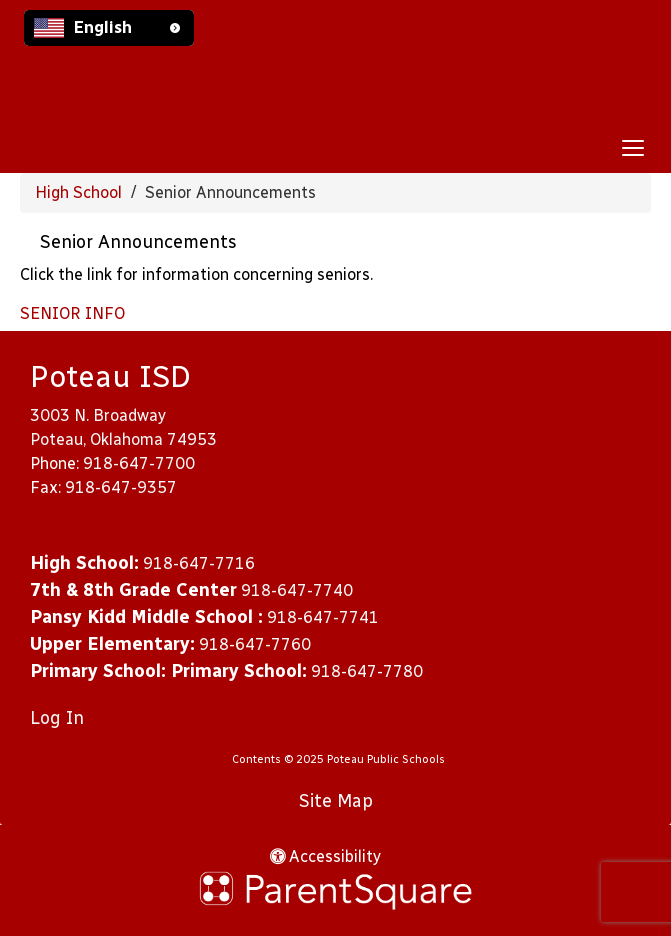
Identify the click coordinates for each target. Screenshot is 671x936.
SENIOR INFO (72, 313)
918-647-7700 (139, 463)
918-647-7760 (255, 644)
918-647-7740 (297, 590)
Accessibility (325, 856)
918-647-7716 (199, 563)
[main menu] (633, 147)
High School (78, 192)
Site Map (336, 801)
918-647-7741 (323, 617)
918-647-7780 (367, 671)
